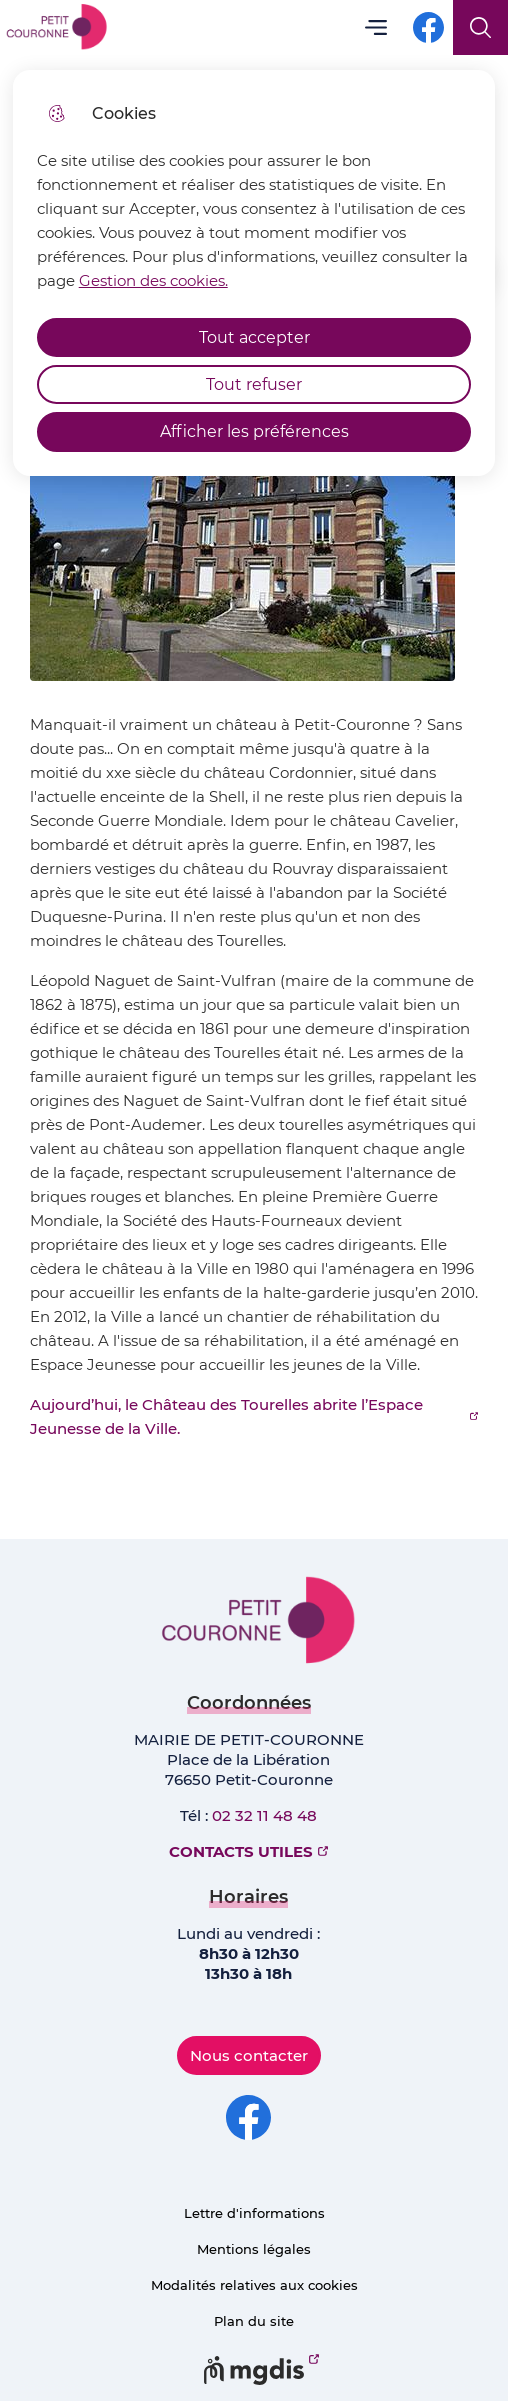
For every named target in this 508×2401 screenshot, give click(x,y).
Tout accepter (254, 337)
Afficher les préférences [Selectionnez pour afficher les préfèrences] (254, 431)
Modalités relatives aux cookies (254, 2285)
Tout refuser (254, 384)
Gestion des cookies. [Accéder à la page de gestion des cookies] (153, 280)
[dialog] (254, 273)
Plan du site (254, 2321)
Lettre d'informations (254, 2213)
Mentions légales (254, 2249)
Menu (375, 27)
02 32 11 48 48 (264, 1815)
